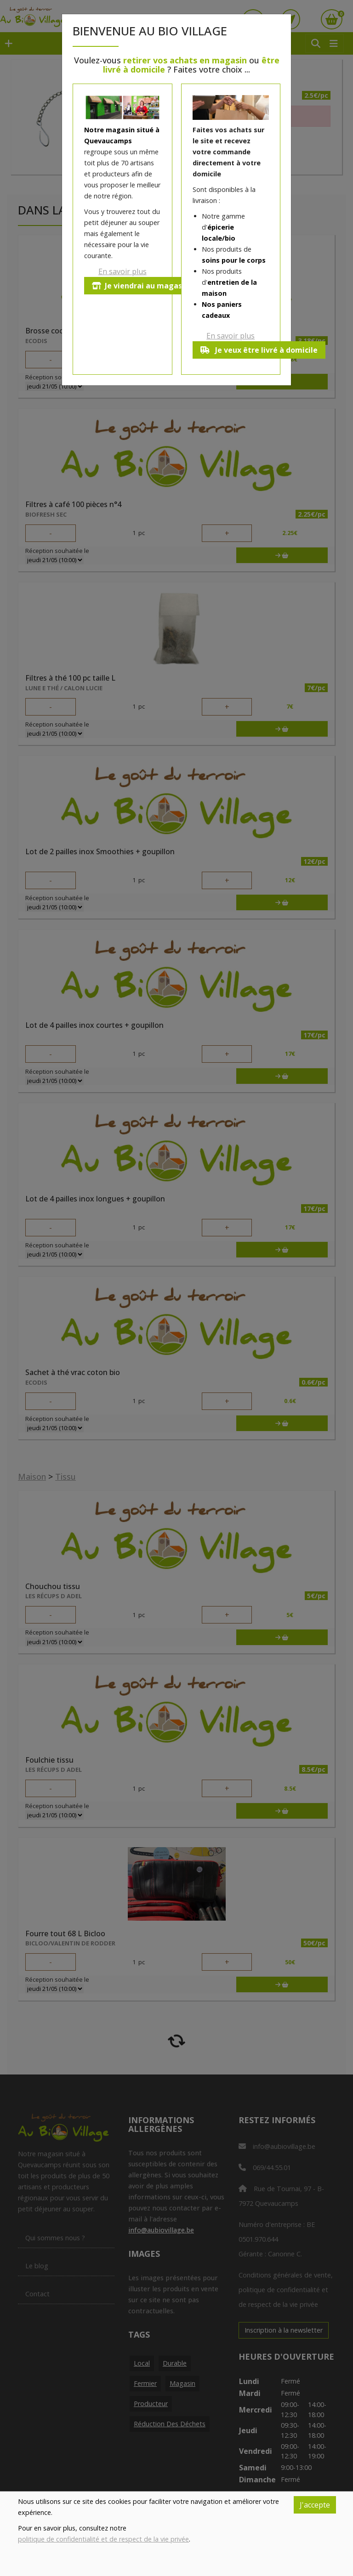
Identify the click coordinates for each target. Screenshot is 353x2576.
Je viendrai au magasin (140, 286)
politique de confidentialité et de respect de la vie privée (103, 2539)
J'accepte (315, 2505)
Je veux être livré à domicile (259, 350)
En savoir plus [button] (122, 271)
